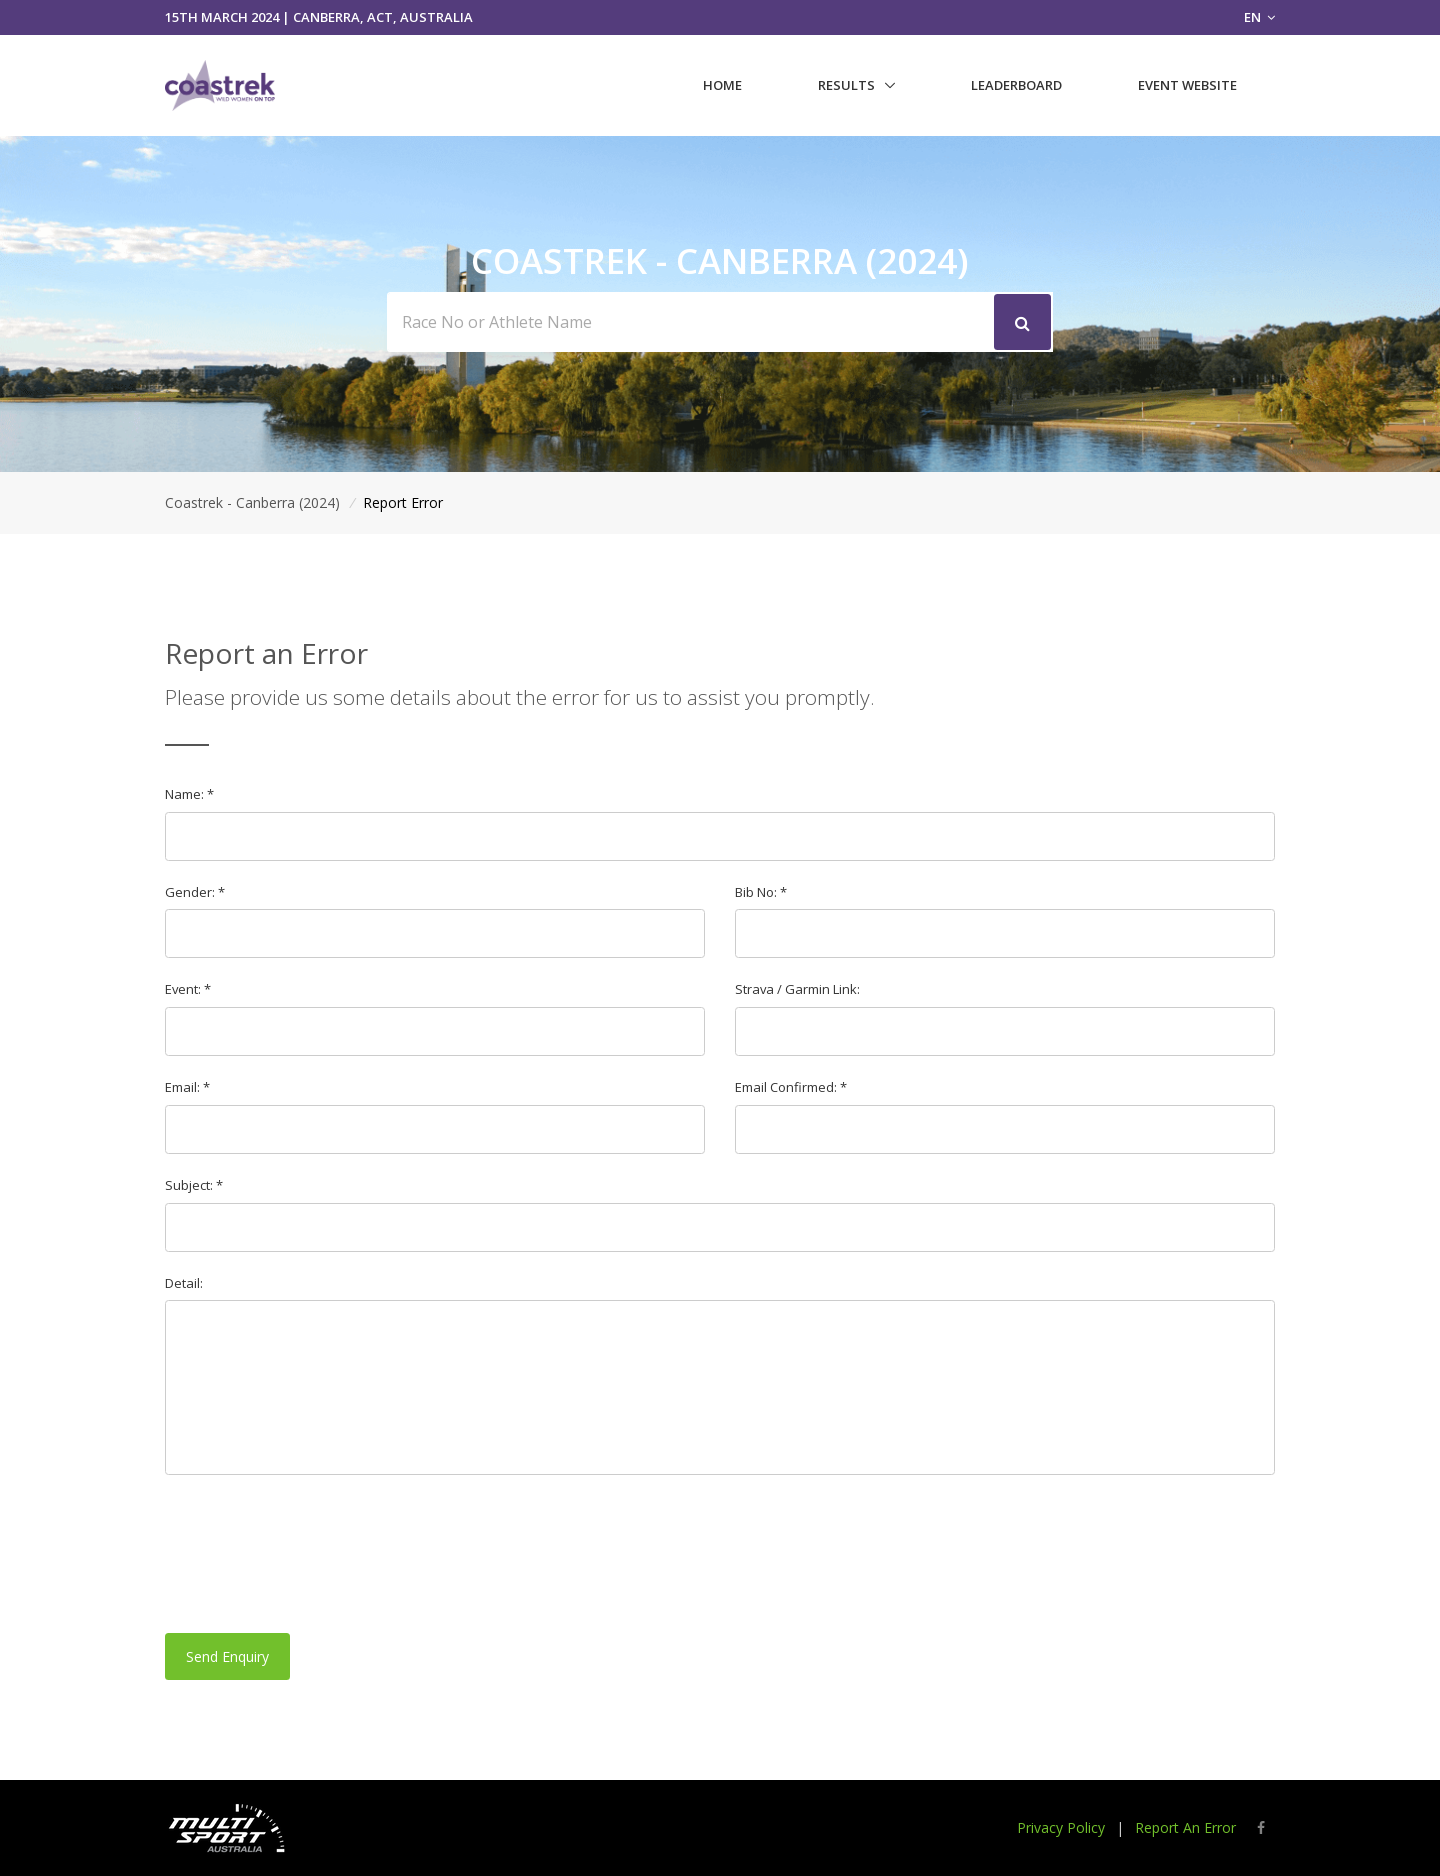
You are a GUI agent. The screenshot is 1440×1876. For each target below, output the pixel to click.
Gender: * (195, 892)
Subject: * (194, 1185)
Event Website (1187, 85)
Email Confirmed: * (791, 1087)
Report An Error (1185, 1827)
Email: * (187, 1087)
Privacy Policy (1061, 1827)
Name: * (189, 794)
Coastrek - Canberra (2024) (252, 502)
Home (722, 85)
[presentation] (317, 1554)
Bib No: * (761, 892)
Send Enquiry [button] (227, 1656)
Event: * (188, 989)
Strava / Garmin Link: (797, 989)
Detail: (184, 1283)
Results (846, 85)
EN (1259, 17)
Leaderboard (1016, 85)
